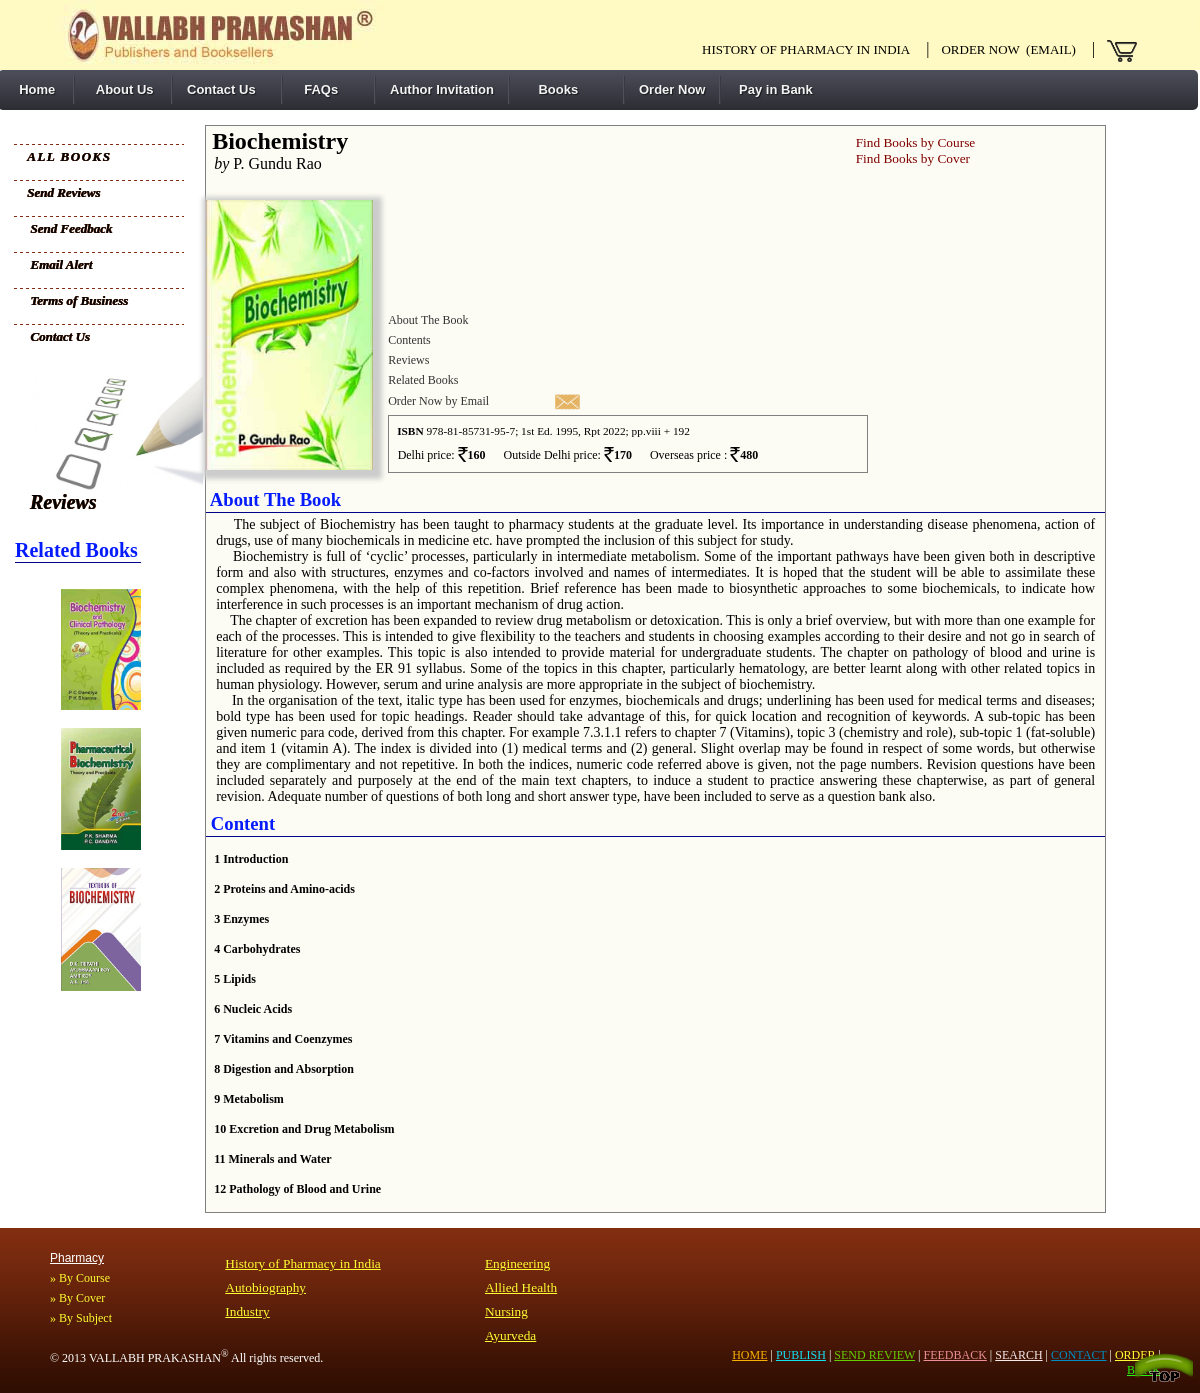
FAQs (317, 89)
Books (551, 89)
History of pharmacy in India (806, 49)
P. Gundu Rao (264, 163)
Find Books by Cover (913, 158)
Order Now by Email (438, 401)
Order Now (672, 89)
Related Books (423, 380)
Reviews (63, 502)
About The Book (428, 320)
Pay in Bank (773, 89)
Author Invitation (442, 89)
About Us (121, 89)
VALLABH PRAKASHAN (159, 1358)
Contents (409, 340)
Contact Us (221, 89)
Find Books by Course (916, 142)
